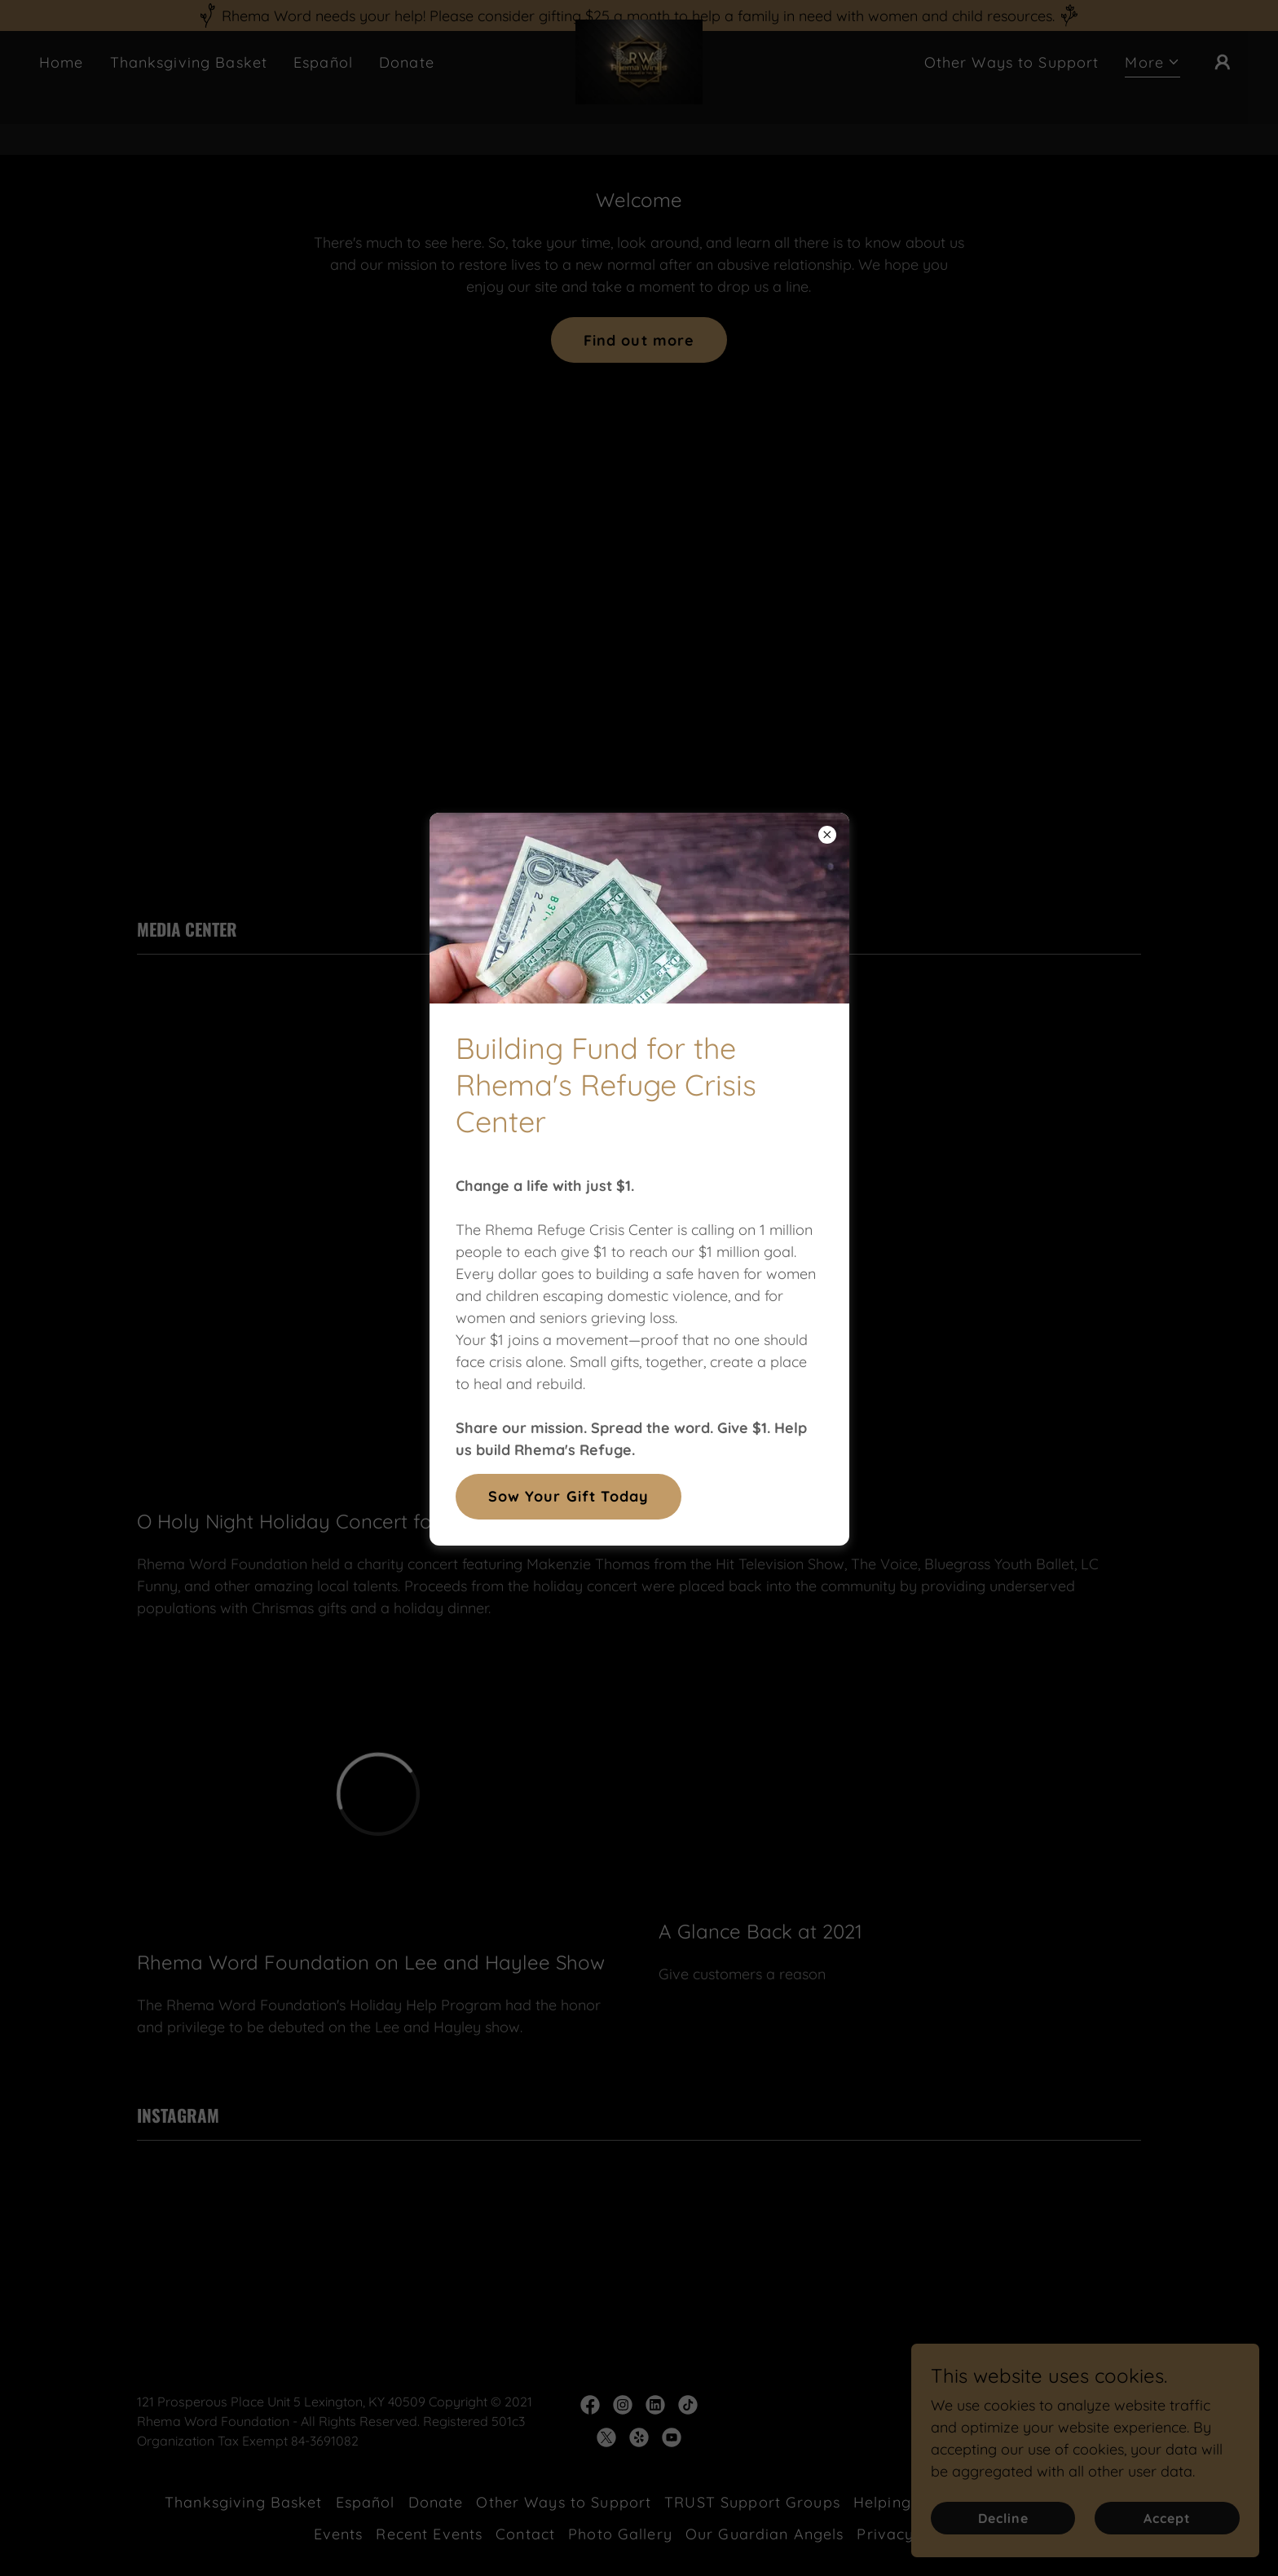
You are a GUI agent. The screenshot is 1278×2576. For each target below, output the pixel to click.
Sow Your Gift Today (569, 1496)
